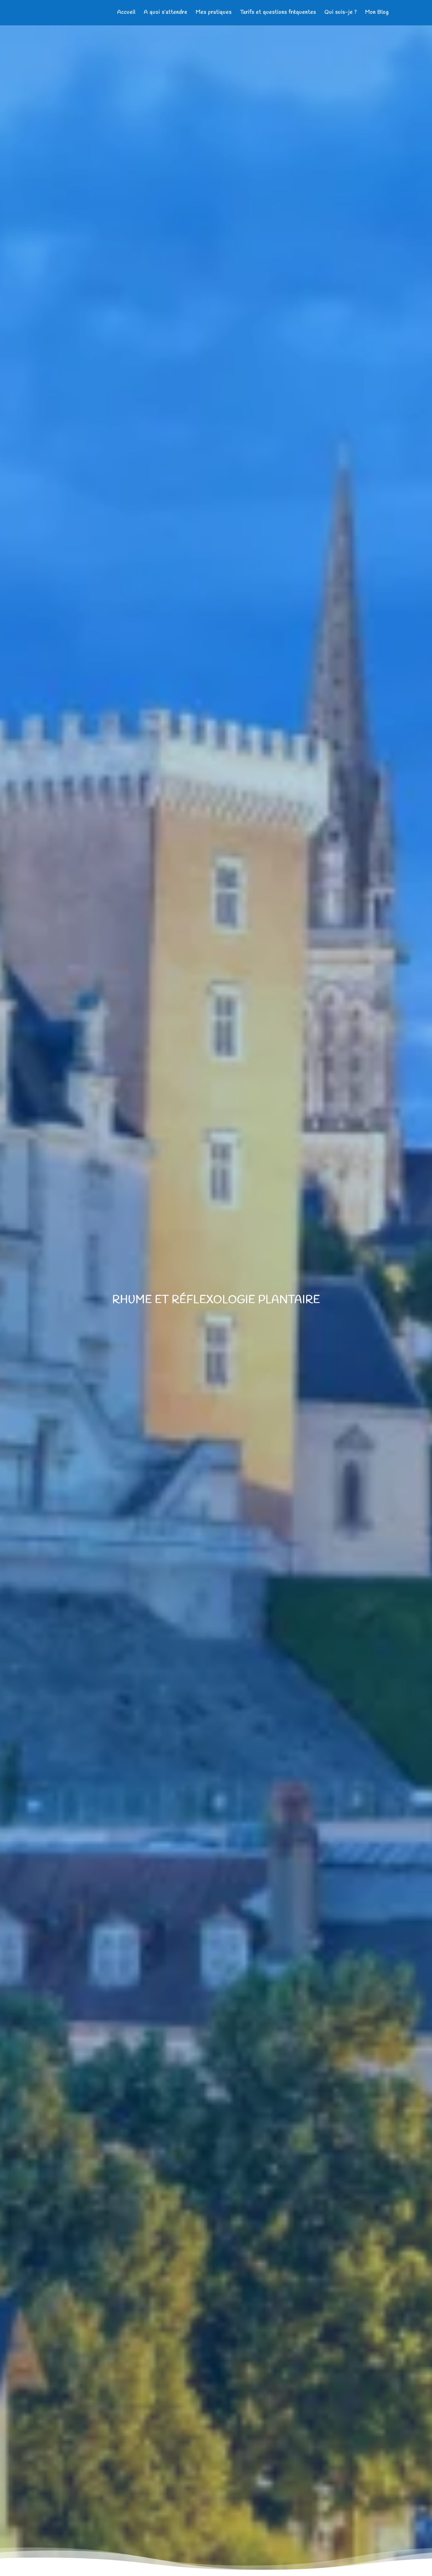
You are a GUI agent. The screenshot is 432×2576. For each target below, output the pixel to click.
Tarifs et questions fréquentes (278, 13)
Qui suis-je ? (340, 13)
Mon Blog (377, 13)
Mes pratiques (214, 13)
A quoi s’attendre (165, 13)
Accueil (126, 13)
